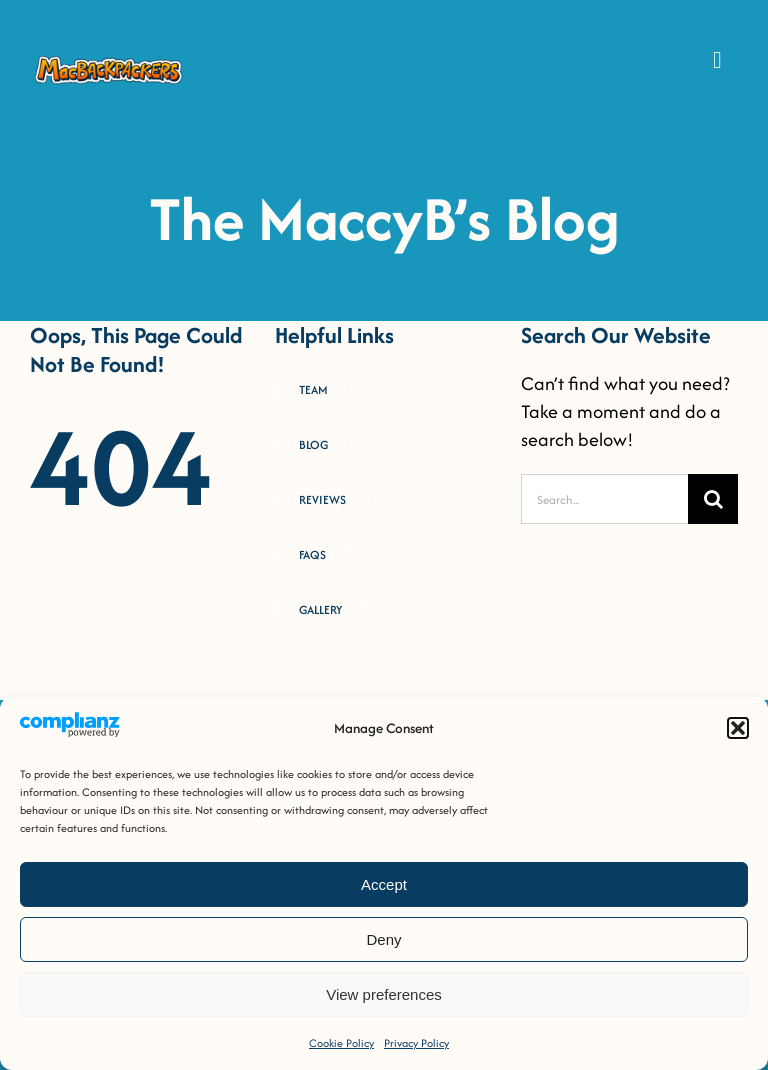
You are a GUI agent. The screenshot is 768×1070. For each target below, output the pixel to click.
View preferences (384, 994)
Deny (383, 939)
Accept (384, 884)
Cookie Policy (341, 1043)
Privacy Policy (416, 1043)
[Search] (713, 499)
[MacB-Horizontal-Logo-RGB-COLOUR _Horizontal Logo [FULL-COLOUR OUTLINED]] (109, 61)
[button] (738, 728)
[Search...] (604, 499)
